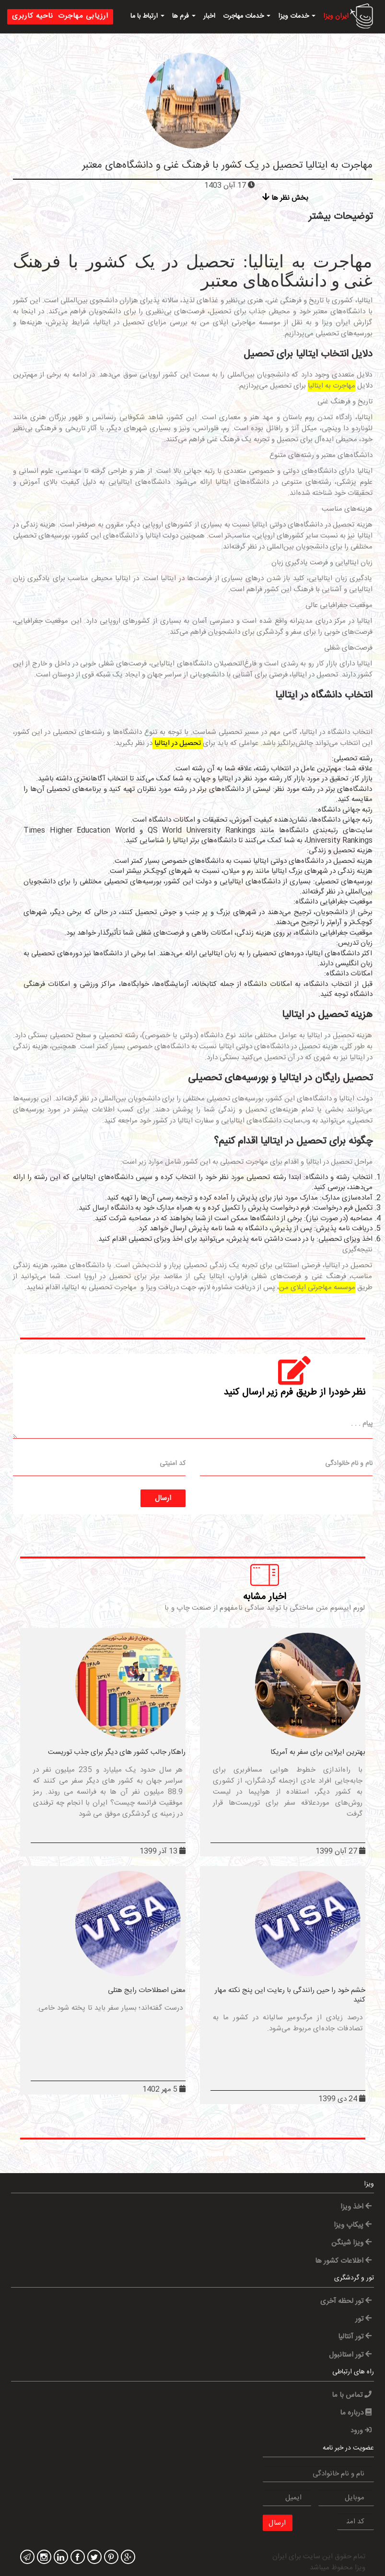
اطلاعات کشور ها (343, 2261)
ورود (361, 2431)
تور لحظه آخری (346, 2301)
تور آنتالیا (355, 2337)
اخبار (209, 16)
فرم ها (184, 16)
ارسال (163, 1498)
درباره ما (356, 2413)
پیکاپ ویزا (353, 2225)
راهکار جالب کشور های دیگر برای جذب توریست (117, 1752)
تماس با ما (352, 2395)
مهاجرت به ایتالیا (331, 386)
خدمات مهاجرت (246, 16)
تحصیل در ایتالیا (177, 743)
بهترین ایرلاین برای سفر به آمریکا (317, 1752)
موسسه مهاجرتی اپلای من (317, 1288)
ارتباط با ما (147, 16)
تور (363, 2319)
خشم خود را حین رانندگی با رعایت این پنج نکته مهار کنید (290, 1995)
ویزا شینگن (351, 2243)
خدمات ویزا (296, 16)
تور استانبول (350, 2355)
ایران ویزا (336, 16)
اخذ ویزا (356, 2207)
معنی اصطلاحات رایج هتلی (147, 1990)
